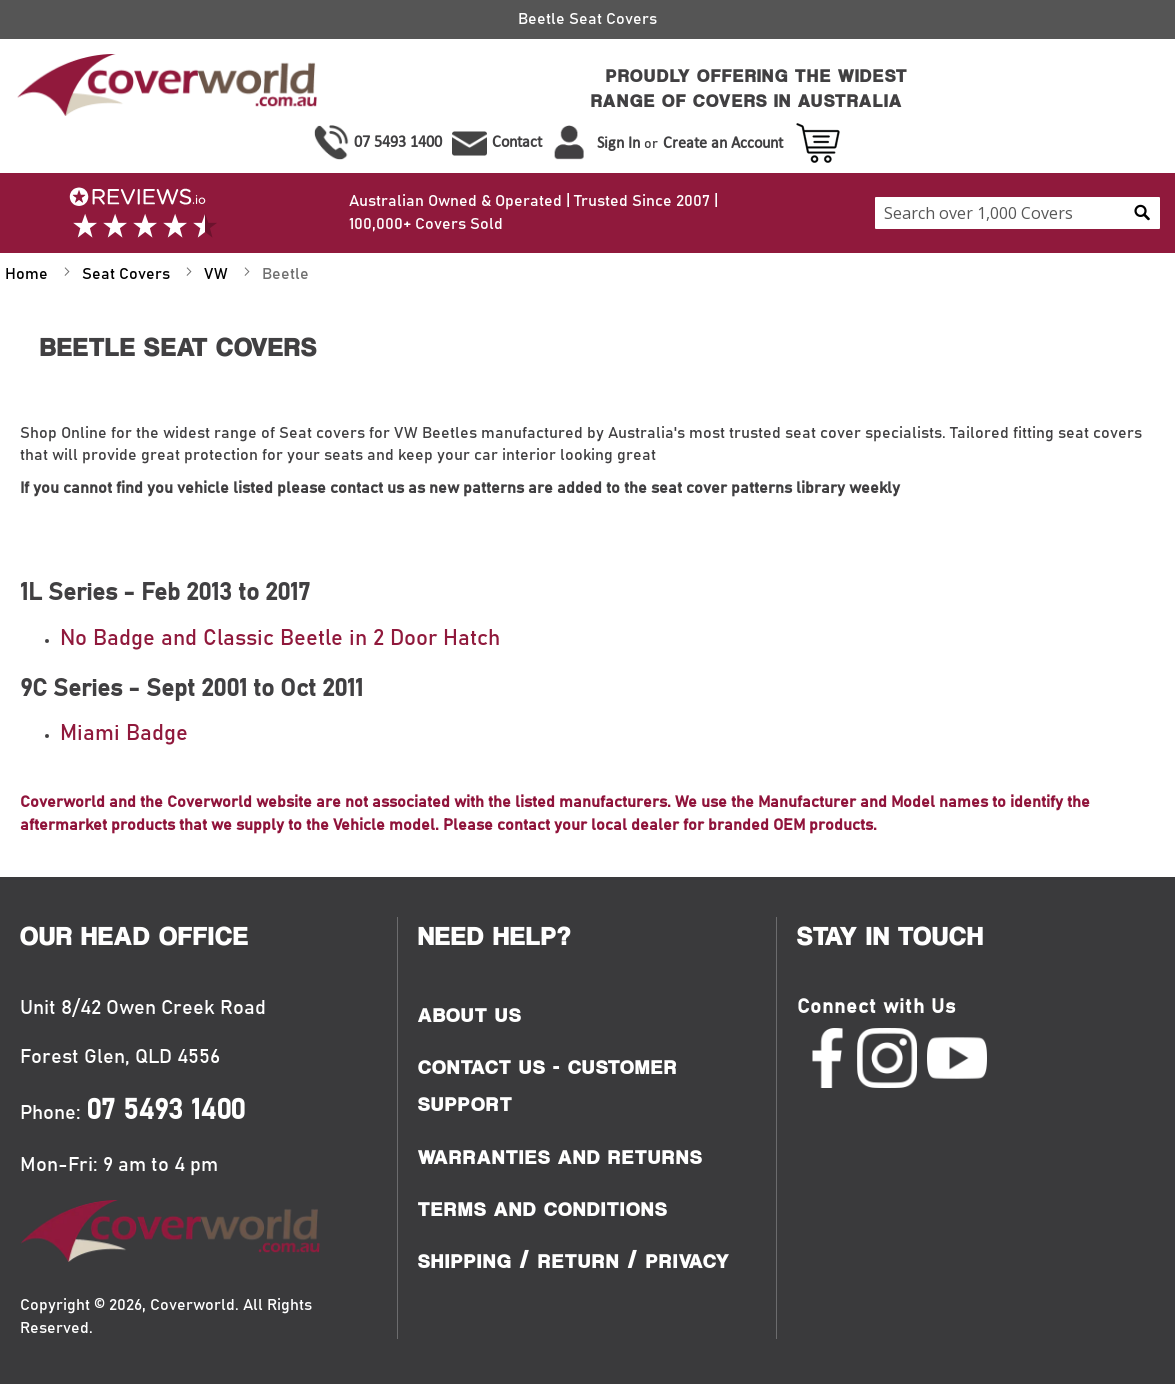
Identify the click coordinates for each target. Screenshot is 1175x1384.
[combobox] (1017, 213)
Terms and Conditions (543, 1209)
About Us (470, 1015)
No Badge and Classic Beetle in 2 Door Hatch (280, 639)
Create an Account (723, 142)
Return (579, 1261)
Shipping (465, 1261)
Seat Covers (128, 274)
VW (218, 274)
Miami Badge (124, 734)
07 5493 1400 (398, 141)
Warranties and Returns (560, 1157)
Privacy (688, 1261)
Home (28, 274)
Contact (517, 141)
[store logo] (164, 88)
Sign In (618, 142)
